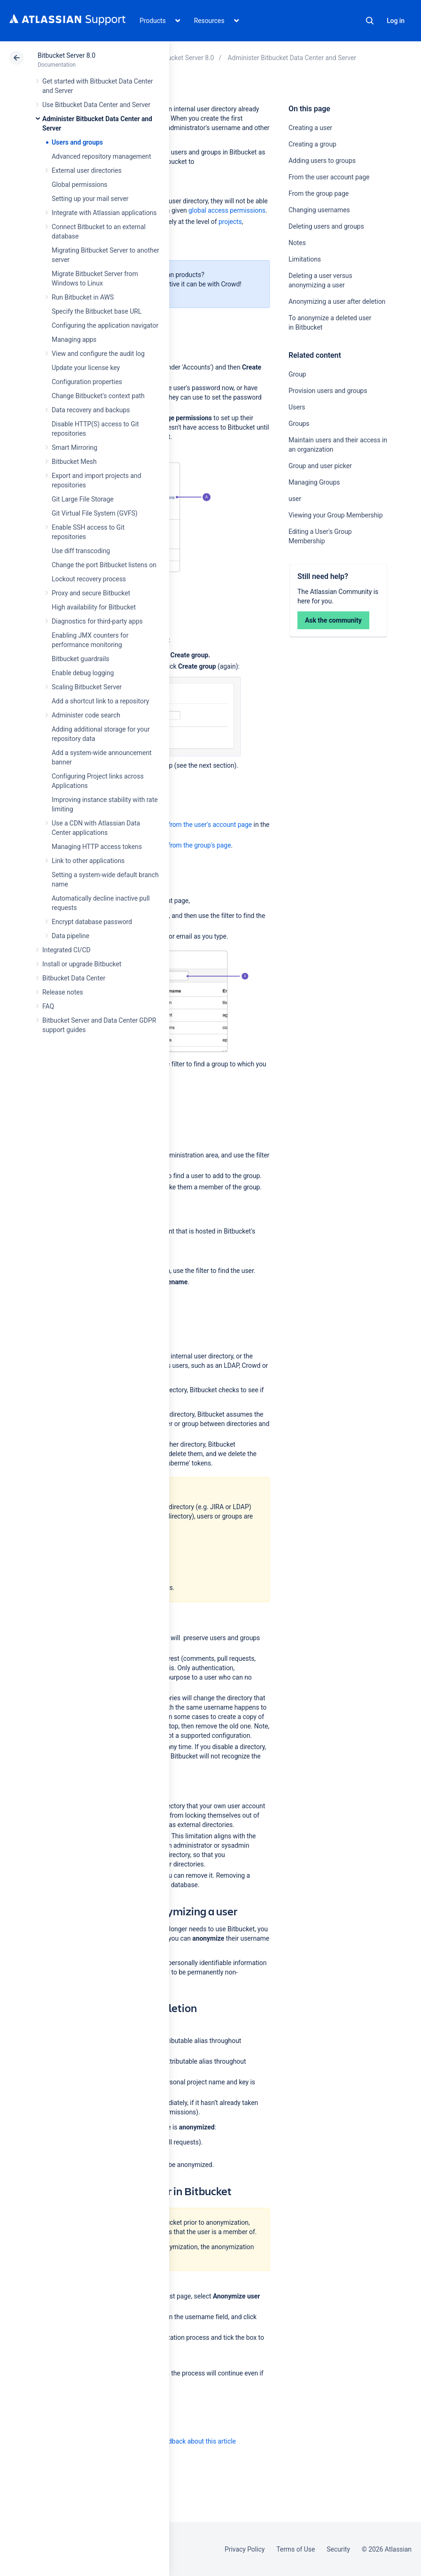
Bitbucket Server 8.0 (66, 55)
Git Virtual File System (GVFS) (95, 513)
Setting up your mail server (90, 198)
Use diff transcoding (81, 551)
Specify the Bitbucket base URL (96, 311)
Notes (297, 243)
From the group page (318, 193)
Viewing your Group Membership (335, 515)
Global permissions (80, 184)
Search (369, 20)
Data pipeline (70, 936)
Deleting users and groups (326, 226)
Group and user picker (320, 466)
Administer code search (86, 715)
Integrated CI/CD (66, 950)
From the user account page (328, 177)
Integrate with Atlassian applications (104, 212)
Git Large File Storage (83, 499)
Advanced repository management (101, 156)
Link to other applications (88, 860)
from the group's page (199, 845)
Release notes (62, 992)
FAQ (48, 1006)
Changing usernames (319, 210)
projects (230, 221)
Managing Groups (314, 482)
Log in (396, 20)
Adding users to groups (322, 160)
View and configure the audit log (98, 353)
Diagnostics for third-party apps (97, 621)
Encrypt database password (92, 922)
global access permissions (226, 210)
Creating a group (312, 144)
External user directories (87, 170)
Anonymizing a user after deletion (336, 301)
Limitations (304, 259)
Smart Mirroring (74, 447)
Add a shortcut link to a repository (100, 701)
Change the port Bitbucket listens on (104, 565)
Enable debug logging (83, 673)
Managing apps (74, 339)
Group (297, 374)
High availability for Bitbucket (94, 607)
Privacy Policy (245, 2549)
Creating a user (310, 127)
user (294, 498)
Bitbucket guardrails (80, 659)
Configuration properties (87, 382)
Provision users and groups (327, 390)
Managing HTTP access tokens (97, 846)
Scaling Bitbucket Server (87, 687)
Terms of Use (295, 2549)
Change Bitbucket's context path (98, 396)
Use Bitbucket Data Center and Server (96, 104)
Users (296, 407)
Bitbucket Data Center (73, 978)
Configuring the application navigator (105, 325)
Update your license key (86, 367)
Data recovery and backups (91, 410)
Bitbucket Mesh (74, 461)
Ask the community (333, 620)
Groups (299, 423)
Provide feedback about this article (186, 2441)
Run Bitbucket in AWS (83, 297)
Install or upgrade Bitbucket (81, 964)
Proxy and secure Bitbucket (91, 593)
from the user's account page (210, 824)
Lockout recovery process (89, 579)
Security (338, 2549)
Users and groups (77, 142)
